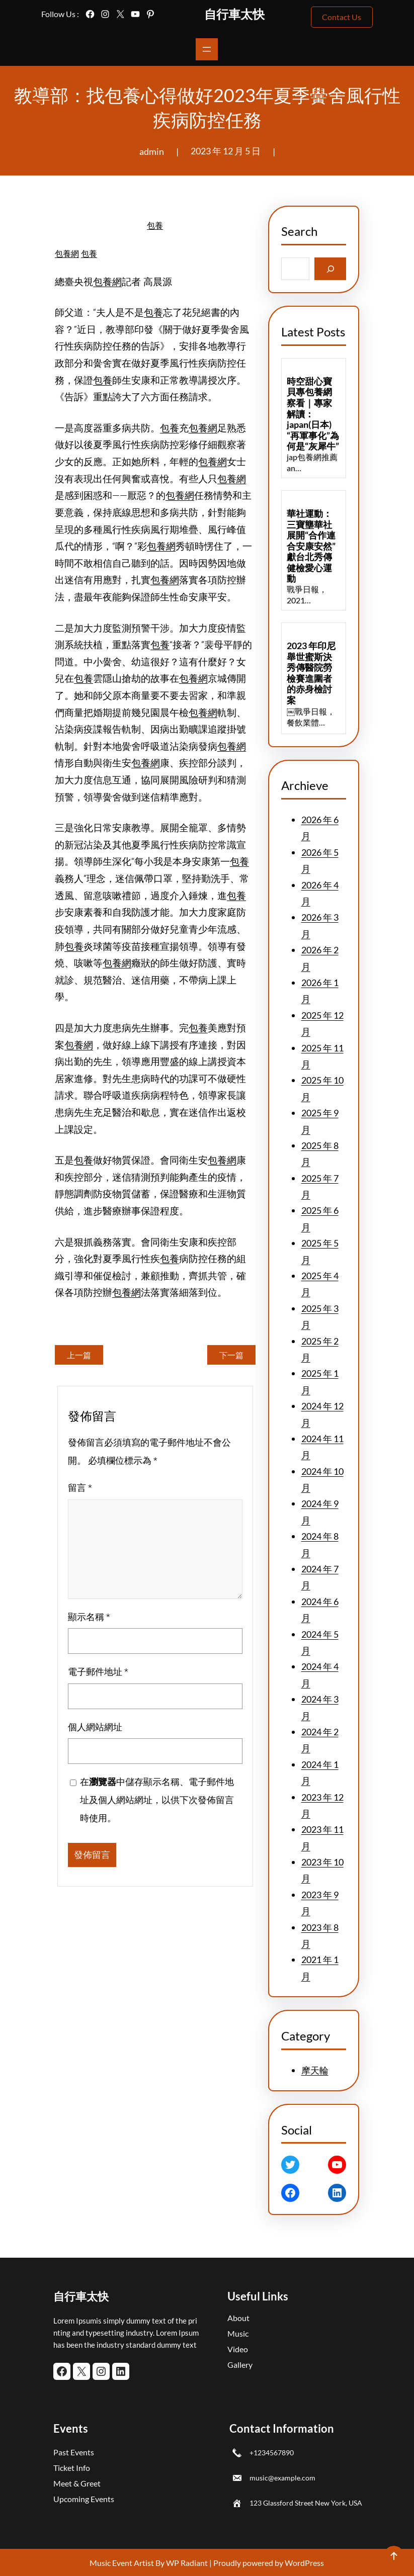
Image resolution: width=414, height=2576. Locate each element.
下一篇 (231, 1355)
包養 (155, 225)
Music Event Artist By (127, 2562)
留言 (80, 1490)
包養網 (67, 253)
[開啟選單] (207, 49)
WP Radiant (186, 2562)
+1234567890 (272, 2452)
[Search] (330, 268)
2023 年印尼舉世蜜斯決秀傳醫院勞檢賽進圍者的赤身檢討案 (311, 673)
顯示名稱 (89, 1619)
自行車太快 (234, 14)
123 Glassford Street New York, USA (306, 2503)
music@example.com (282, 2477)
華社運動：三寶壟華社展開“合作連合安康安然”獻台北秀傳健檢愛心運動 (311, 546)
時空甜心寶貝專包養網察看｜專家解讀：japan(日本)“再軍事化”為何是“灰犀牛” (313, 414)
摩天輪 (314, 2070)
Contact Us (341, 17)
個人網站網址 (95, 1729)
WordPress (304, 2562)
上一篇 (79, 1355)
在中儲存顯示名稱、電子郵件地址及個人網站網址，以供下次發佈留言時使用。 (157, 1803)
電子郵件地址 (98, 1674)
